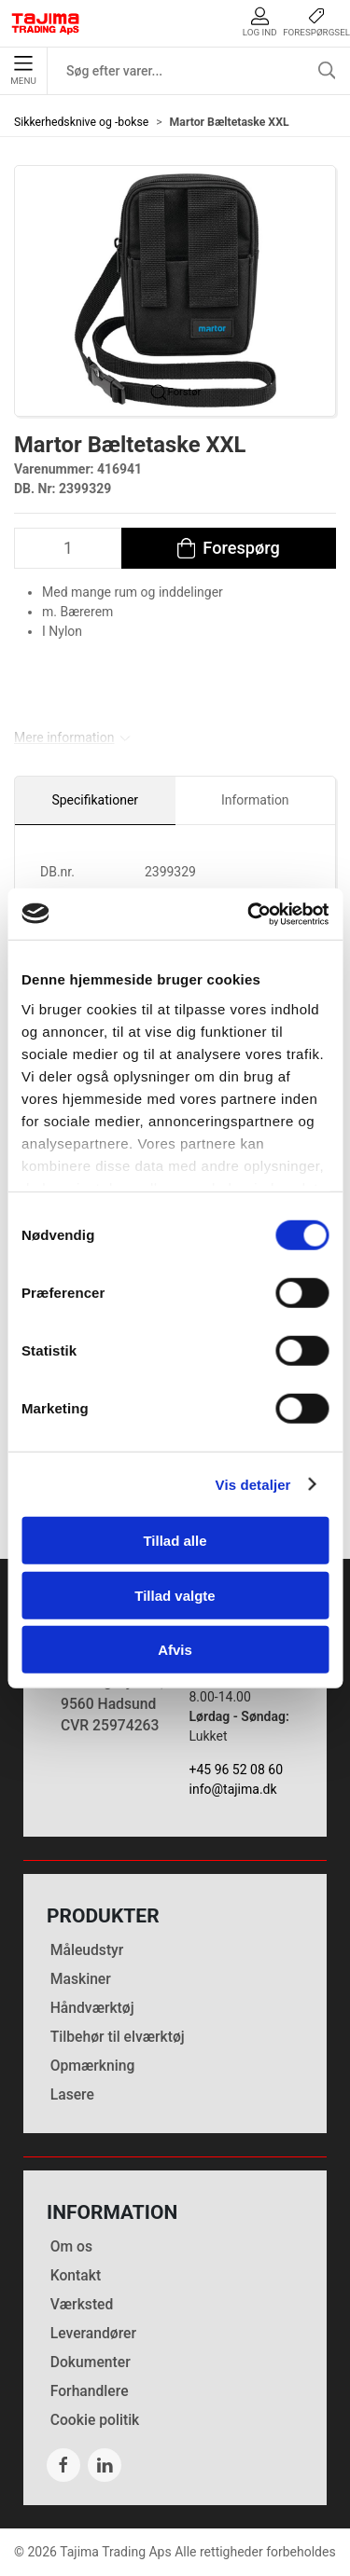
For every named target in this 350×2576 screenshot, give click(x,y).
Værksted (82, 2304)
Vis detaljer (253, 1484)
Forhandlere (89, 2391)
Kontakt (75, 2275)
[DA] (45, 23)
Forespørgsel (316, 22)
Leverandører (93, 2333)
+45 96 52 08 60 (236, 1769)
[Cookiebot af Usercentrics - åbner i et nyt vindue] (249, 914)
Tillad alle (174, 1541)
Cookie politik (95, 2420)
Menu (22, 71)
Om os (71, 2246)
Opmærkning (92, 2065)
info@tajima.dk (233, 1789)
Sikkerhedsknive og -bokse (81, 122)
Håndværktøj (92, 2008)
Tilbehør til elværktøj (117, 2037)
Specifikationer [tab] (94, 799)
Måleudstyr (87, 1950)
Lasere (72, 2094)
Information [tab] (255, 799)
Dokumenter (90, 2362)
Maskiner (80, 1979)
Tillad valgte (174, 1595)
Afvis (175, 1650)
